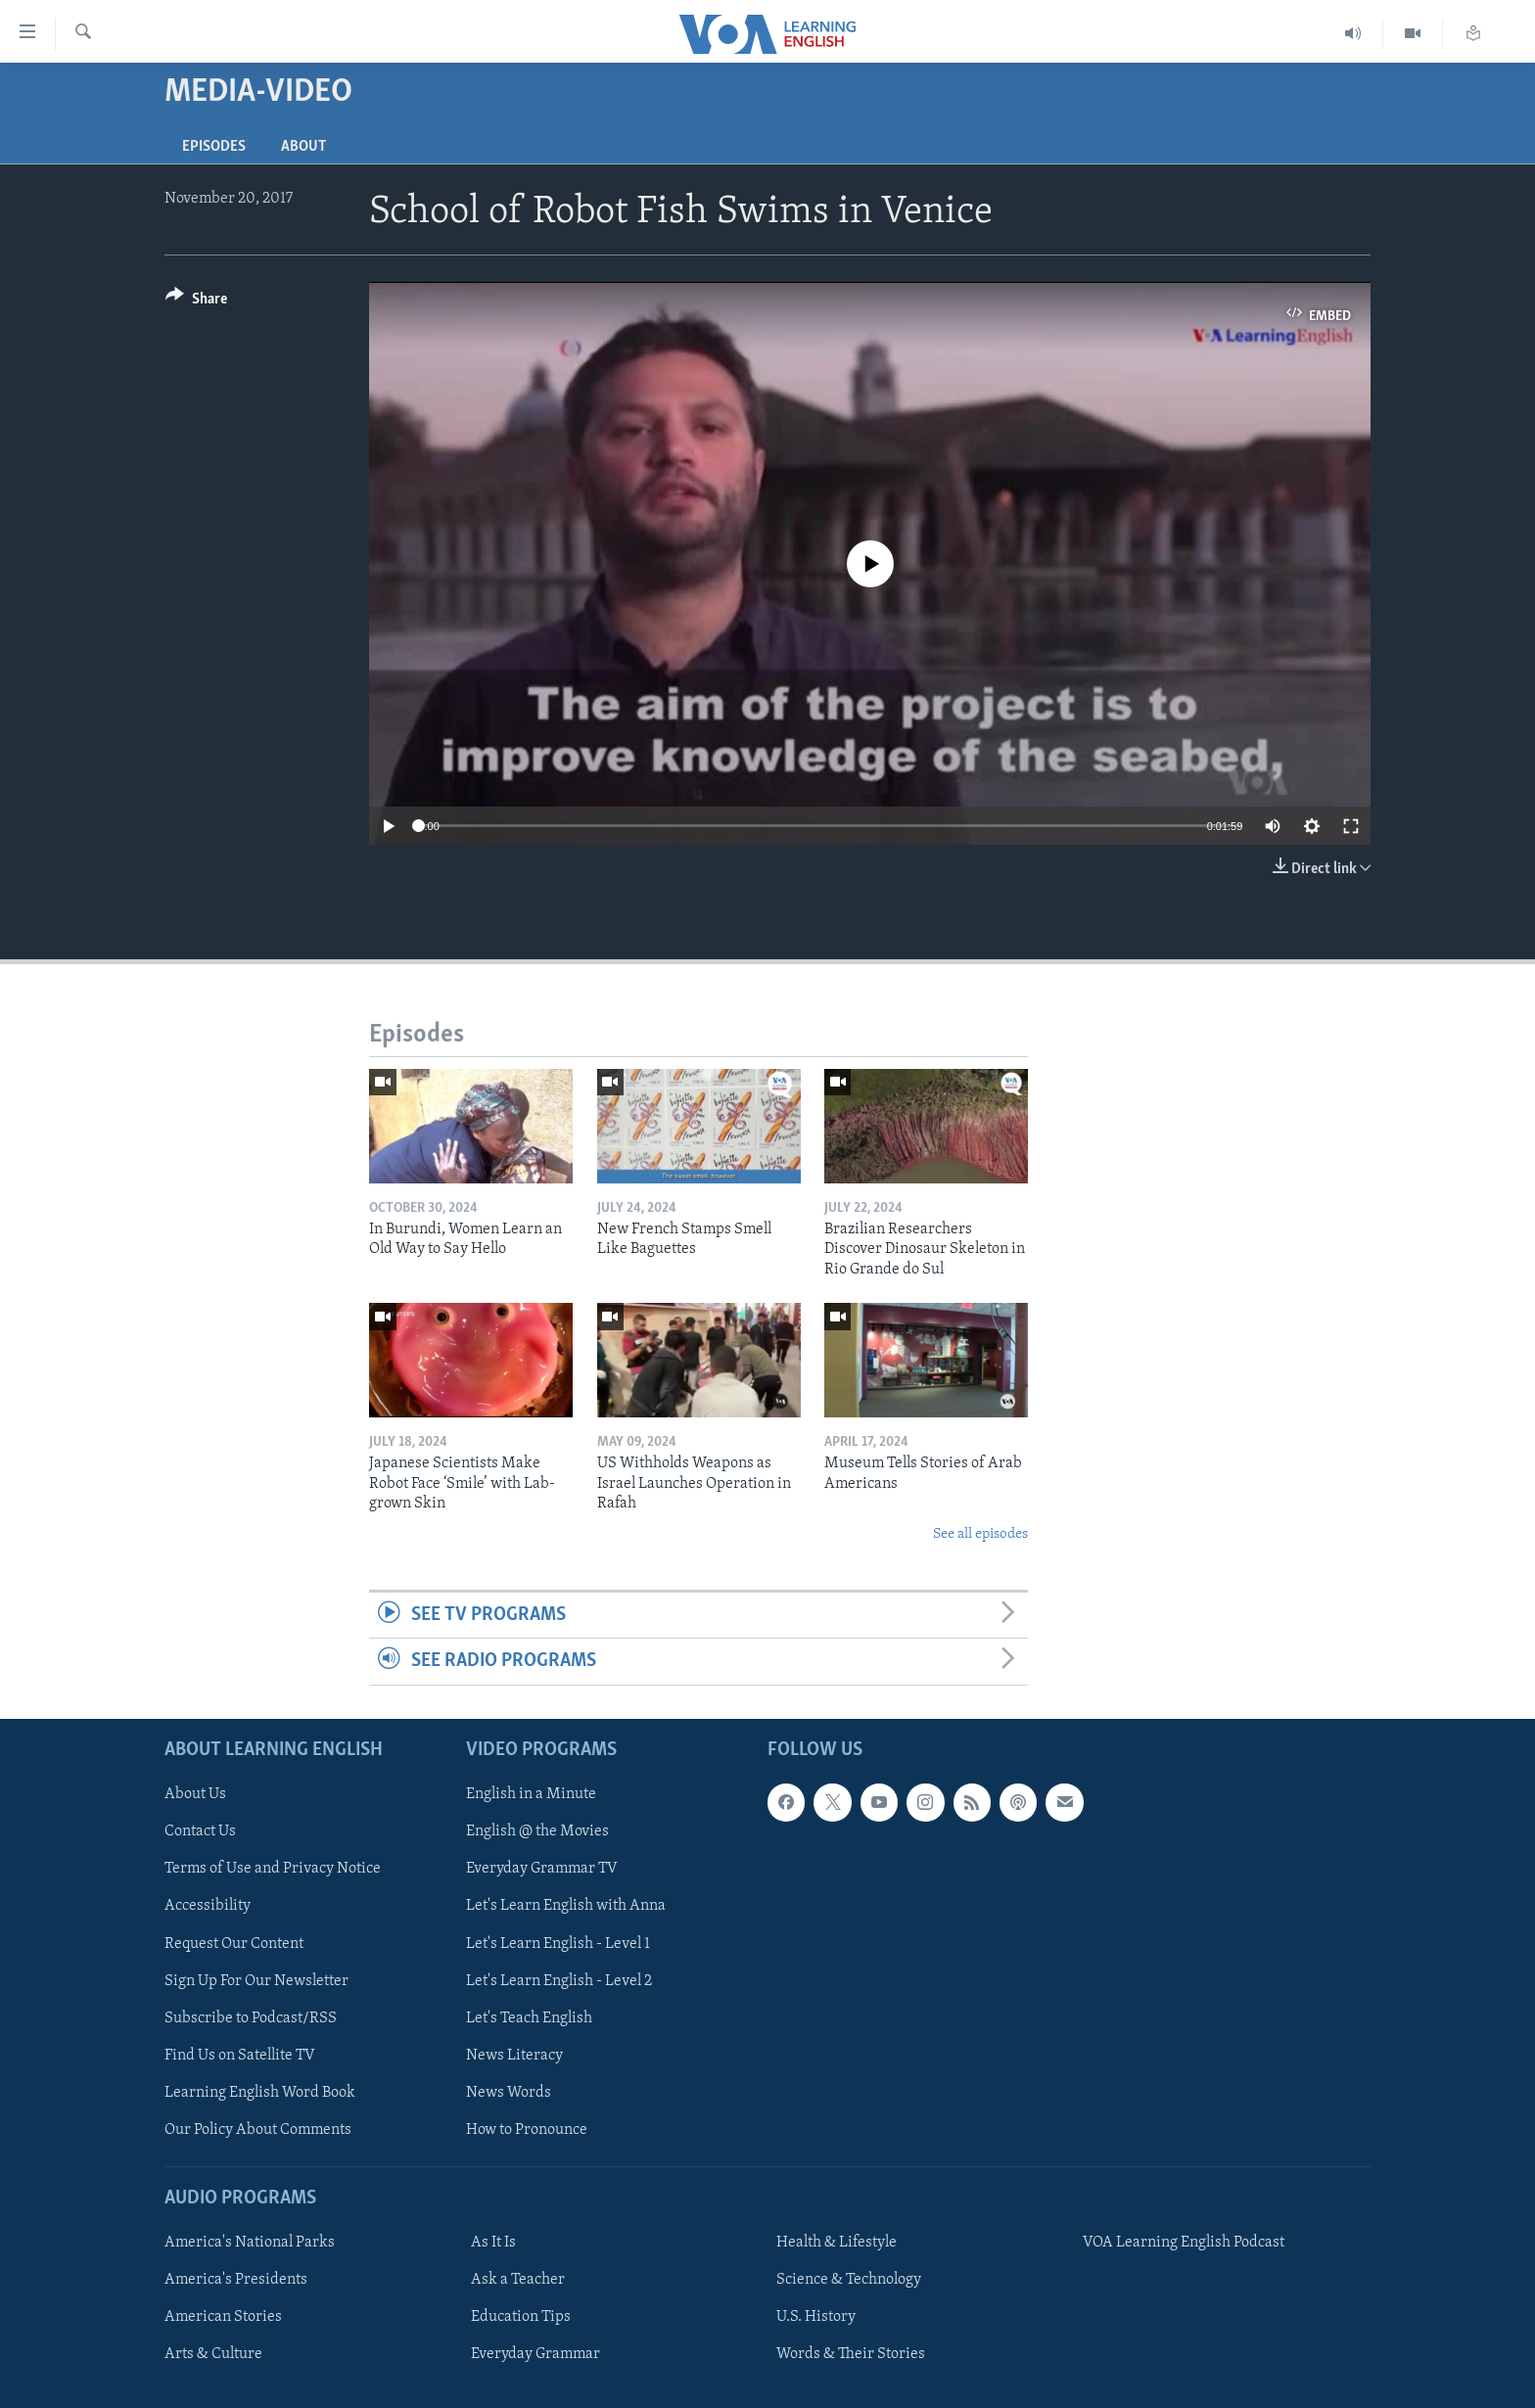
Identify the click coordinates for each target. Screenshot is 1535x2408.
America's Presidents (235, 2280)
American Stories (223, 2317)
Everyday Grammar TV (542, 1868)
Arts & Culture (213, 2354)
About (303, 147)
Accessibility (207, 1906)
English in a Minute (531, 1794)
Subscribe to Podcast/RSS (250, 2017)
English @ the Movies (537, 1831)
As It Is (493, 2242)
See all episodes (980, 1534)
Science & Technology (848, 2280)
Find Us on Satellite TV (239, 2054)
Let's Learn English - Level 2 (559, 1980)
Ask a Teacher (518, 2280)
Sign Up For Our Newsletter (256, 1980)
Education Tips (521, 2317)
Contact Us (200, 1831)
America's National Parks (249, 2242)
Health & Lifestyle (836, 2242)
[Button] (196, 302)
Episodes (214, 147)
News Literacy (514, 2054)
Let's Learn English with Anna (566, 1906)
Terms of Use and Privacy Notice (272, 1868)
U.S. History (816, 2317)
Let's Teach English (529, 2017)
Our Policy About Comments (257, 2129)
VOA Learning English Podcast (1183, 2242)
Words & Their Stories (850, 2354)
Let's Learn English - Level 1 (558, 1943)
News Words (508, 2092)
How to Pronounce (526, 2129)
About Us (195, 1794)
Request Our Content (233, 1943)
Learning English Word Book (259, 2092)
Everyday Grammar (535, 2354)
